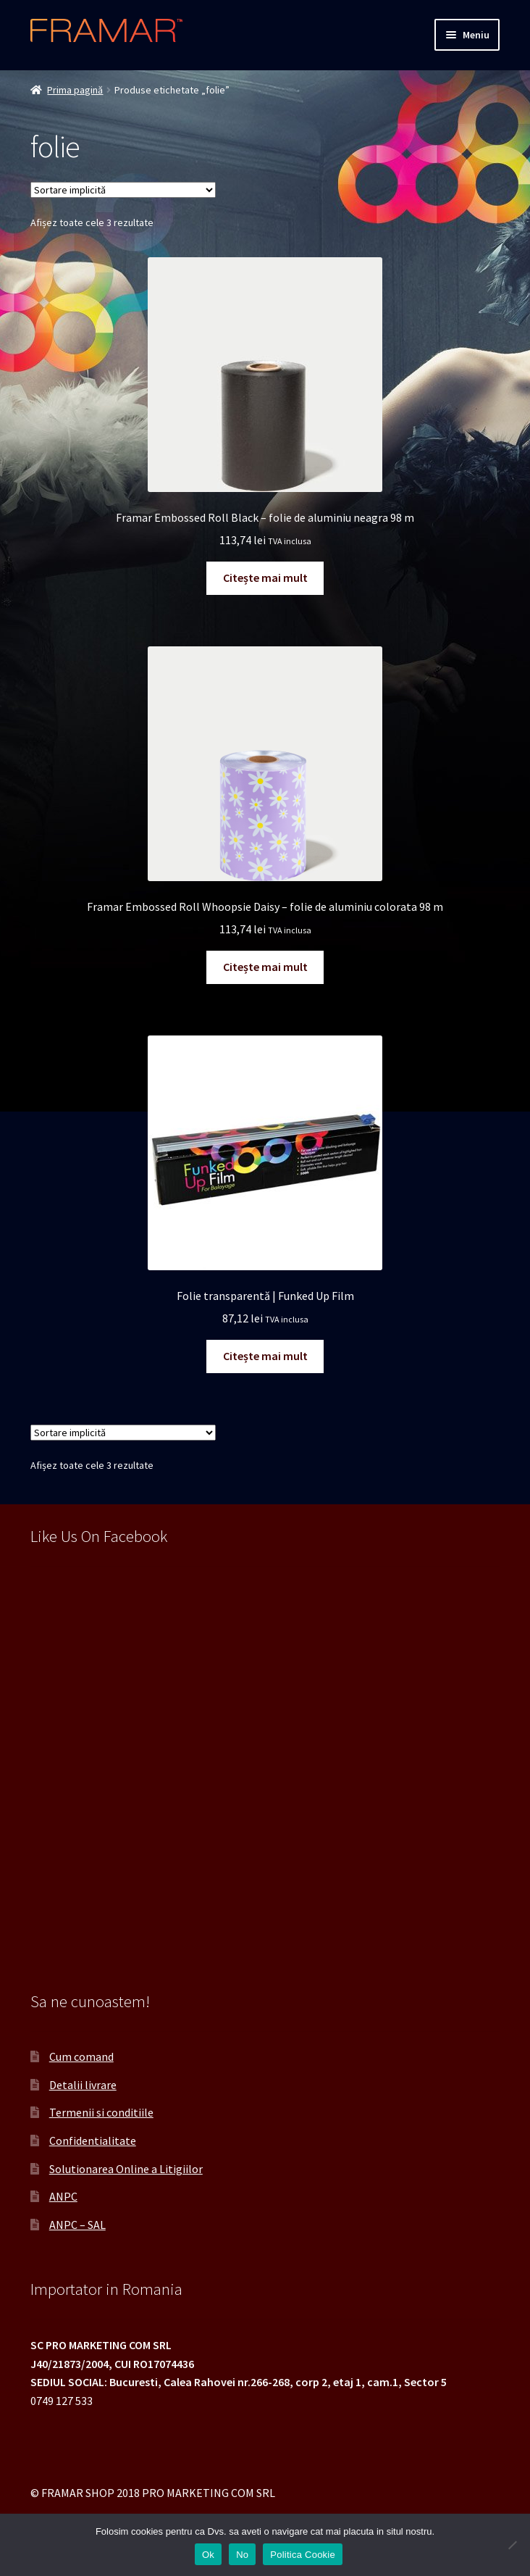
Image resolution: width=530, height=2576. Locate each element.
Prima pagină (75, 89)
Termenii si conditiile (101, 2112)
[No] (512, 2545)
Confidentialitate (92, 2140)
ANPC (63, 2196)
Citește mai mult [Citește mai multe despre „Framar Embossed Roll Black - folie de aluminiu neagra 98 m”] (265, 577)
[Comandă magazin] (123, 190)
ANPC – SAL (77, 2224)
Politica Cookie (302, 2554)
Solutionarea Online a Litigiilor (126, 2169)
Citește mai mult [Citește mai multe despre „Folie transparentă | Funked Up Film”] (265, 1356)
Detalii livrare (83, 2084)
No (242, 2554)
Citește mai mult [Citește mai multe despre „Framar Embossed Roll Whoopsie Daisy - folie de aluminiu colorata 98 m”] (265, 966)
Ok (208, 2554)
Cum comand (81, 2056)
